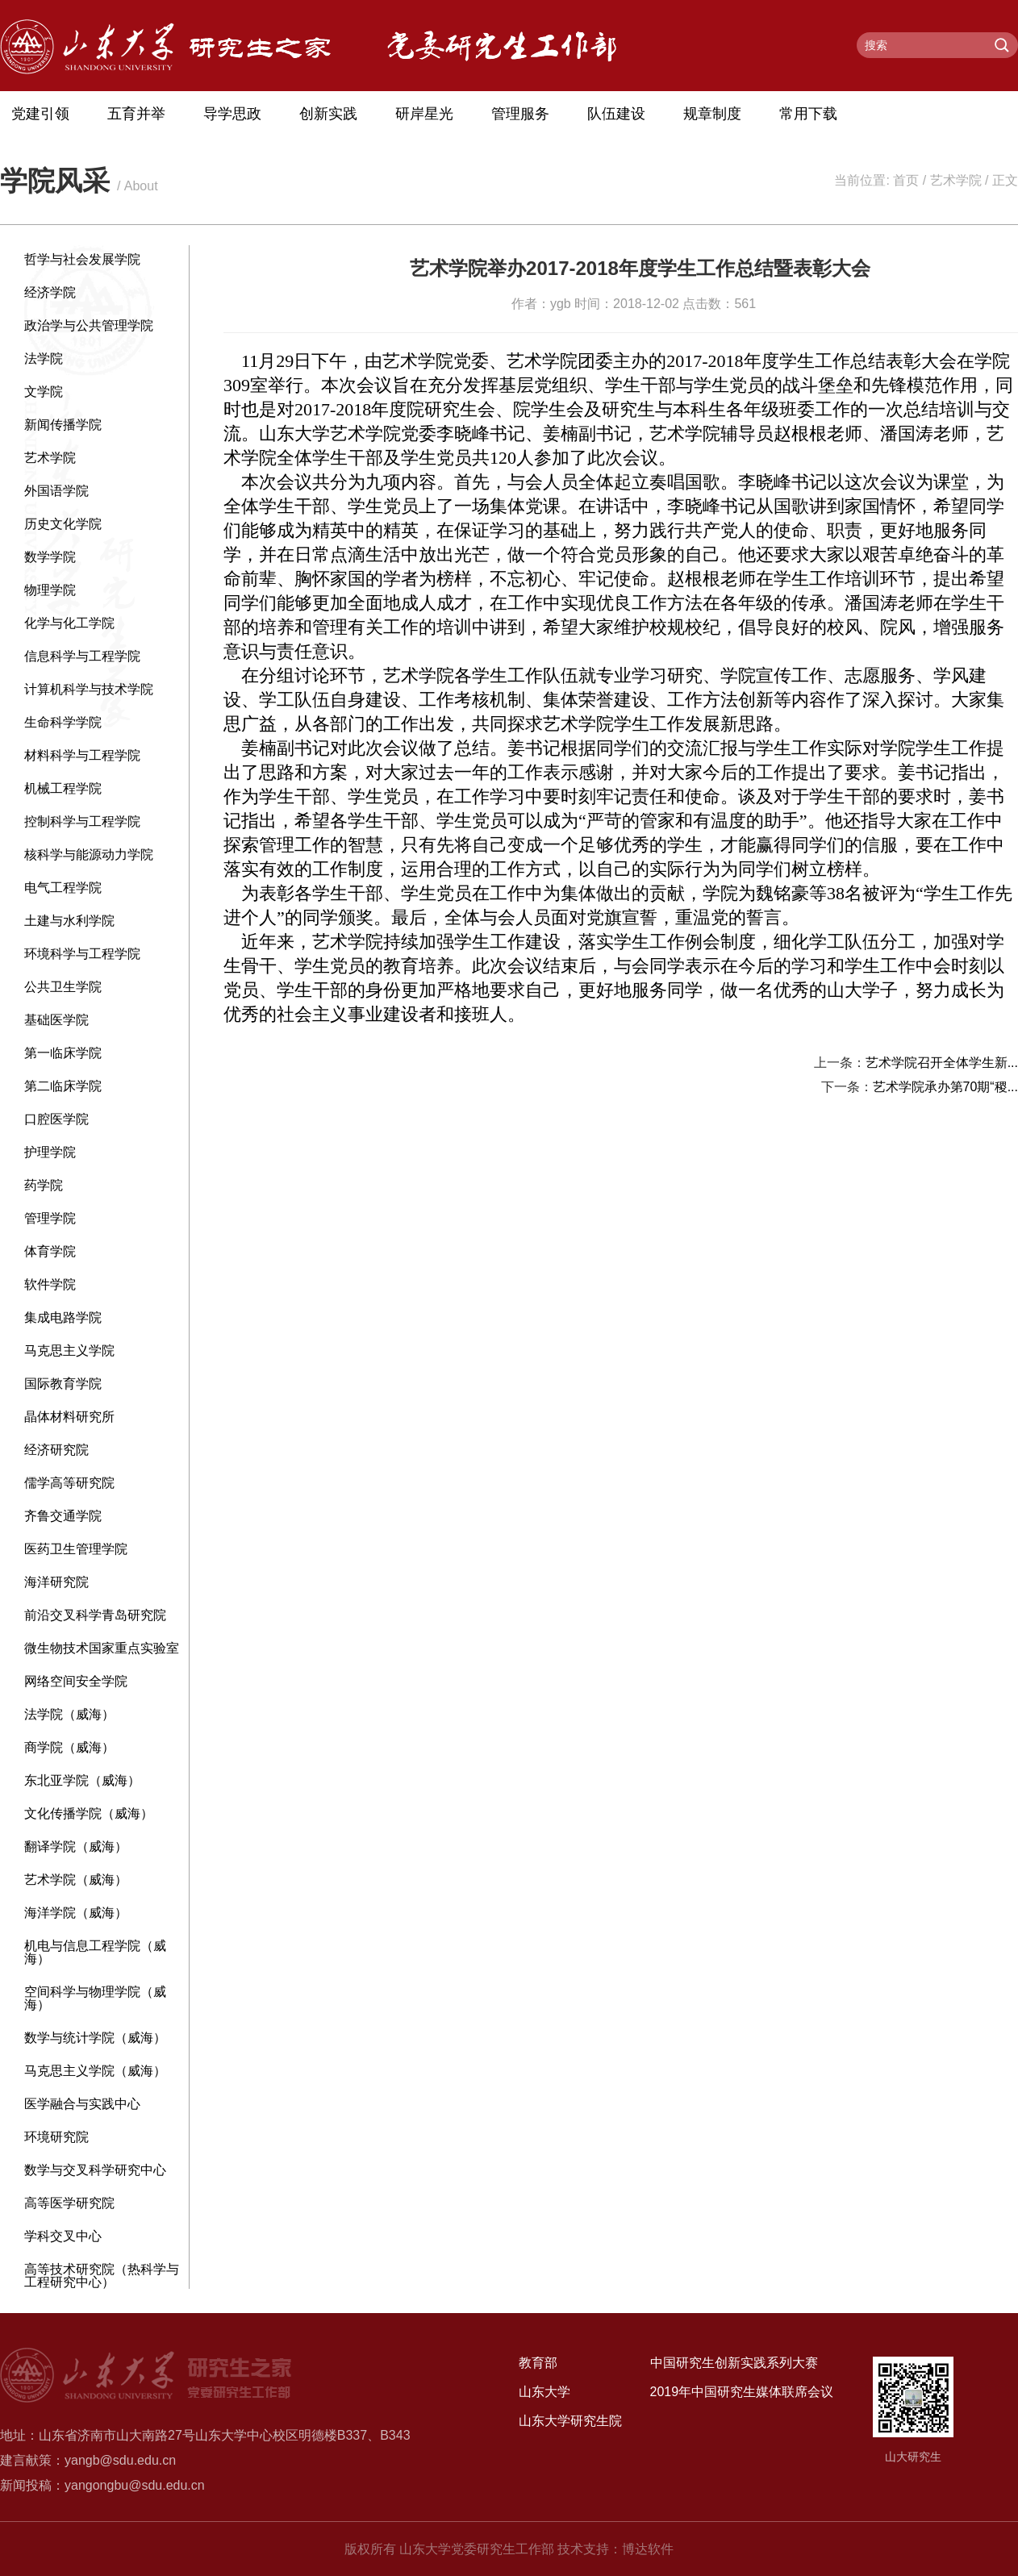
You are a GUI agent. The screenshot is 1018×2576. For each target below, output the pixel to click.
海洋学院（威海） (75, 1912)
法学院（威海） (69, 1714)
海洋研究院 (56, 1582)
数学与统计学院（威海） (95, 2038)
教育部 (538, 2363)
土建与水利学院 (69, 920)
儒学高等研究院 (69, 1483)
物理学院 (50, 590)
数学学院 (50, 557)
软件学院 (50, 1284)
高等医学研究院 (69, 2203)
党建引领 (40, 114)
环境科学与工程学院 (82, 954)
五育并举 (136, 114)
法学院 (43, 358)
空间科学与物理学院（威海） (95, 1998)
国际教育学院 (63, 1383)
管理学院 (50, 1218)
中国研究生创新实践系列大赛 (734, 2363)
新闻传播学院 (63, 424)
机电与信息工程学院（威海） (95, 1952)
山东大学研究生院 (570, 2421)
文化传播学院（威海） (88, 1813)
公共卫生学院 (63, 987)
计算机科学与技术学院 (88, 689)
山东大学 (544, 2392)
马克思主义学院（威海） (95, 2071)
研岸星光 (424, 114)
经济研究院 (56, 1450)
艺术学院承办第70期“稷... (945, 1087)
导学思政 (232, 114)
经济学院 (50, 292)
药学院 (43, 1185)
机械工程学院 (63, 788)
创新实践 (328, 114)
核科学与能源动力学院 (88, 854)
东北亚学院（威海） (82, 1780)
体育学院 (50, 1251)
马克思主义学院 (69, 1350)
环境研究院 (56, 2137)
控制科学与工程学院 (82, 821)
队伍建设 (616, 114)
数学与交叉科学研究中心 (95, 2170)
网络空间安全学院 (75, 1681)
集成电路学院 (63, 1317)
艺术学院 (956, 180)
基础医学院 (56, 1020)
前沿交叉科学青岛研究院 (95, 1615)
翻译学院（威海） (75, 1846)
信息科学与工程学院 (82, 656)
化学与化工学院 (69, 623)
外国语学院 (56, 491)
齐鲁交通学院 (63, 1516)
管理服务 (520, 114)
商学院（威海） (69, 1747)
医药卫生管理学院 (75, 1549)
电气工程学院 (63, 887)
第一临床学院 (63, 1053)
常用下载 (808, 114)
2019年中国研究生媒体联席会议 (742, 2392)
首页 (906, 180)
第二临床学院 (63, 1086)
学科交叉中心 (63, 2236)
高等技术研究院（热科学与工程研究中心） (101, 2275)
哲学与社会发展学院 (82, 259)
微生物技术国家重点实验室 (101, 1648)
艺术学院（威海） (75, 1879)
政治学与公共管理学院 (88, 325)
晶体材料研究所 (69, 1416)
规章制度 (712, 114)
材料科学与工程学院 (82, 755)
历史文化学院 (63, 524)
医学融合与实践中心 (82, 2104)
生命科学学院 (63, 722)
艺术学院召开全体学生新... (942, 1062)
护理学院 (50, 1152)
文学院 (43, 391)
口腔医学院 (56, 1119)
